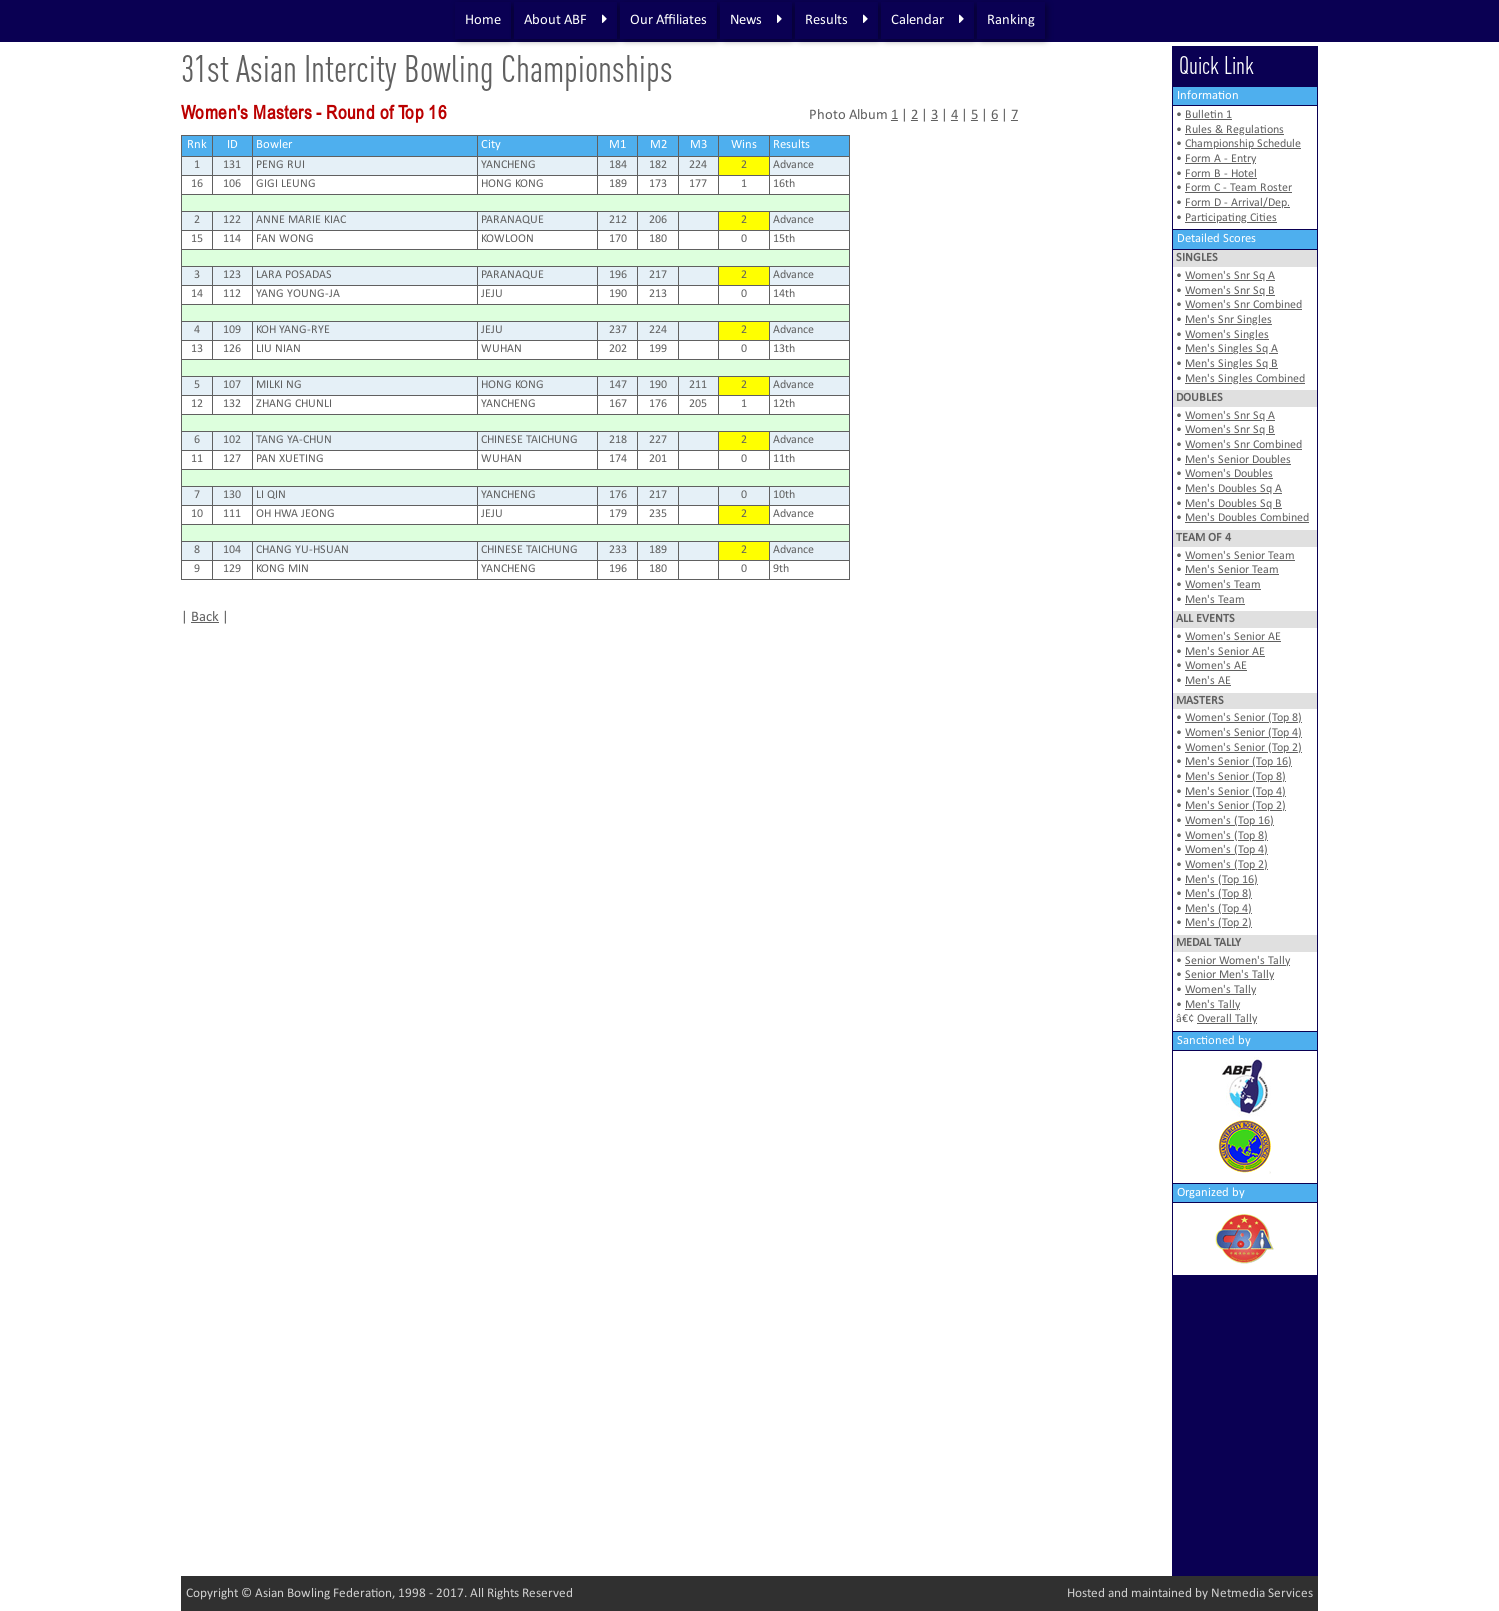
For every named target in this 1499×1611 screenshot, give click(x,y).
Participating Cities (1231, 218)
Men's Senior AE (1225, 652)
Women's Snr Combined (1243, 305)
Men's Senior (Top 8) (1235, 777)
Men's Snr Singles (1228, 320)
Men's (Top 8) (1218, 894)
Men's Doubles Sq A (1233, 489)
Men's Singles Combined (1245, 379)
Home (483, 20)
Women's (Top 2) (1226, 865)
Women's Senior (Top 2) (1243, 748)
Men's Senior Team (1232, 570)
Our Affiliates (668, 20)
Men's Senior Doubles (1238, 460)
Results (836, 20)
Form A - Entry (1220, 159)
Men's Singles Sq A (1231, 349)
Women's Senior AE (1233, 637)
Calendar (927, 20)
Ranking (1011, 20)
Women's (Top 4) (1226, 850)
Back (205, 617)
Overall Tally (1227, 1019)
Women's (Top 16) (1229, 821)
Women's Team (1223, 585)
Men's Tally (1212, 1005)
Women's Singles (1227, 335)
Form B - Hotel (1221, 174)
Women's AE (1216, 666)
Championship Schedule (1243, 144)
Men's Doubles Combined (1247, 518)
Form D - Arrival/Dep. (1237, 203)
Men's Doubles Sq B (1233, 504)
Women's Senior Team (1240, 556)
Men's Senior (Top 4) (1235, 792)
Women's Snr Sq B (1230, 291)
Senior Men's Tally (1229, 975)
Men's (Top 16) (1221, 880)
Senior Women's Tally (1237, 961)
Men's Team (1215, 600)
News (756, 20)
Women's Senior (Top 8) (1243, 718)
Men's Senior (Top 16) (1238, 762)
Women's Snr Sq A (1230, 276)
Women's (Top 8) (1226, 836)
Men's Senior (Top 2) (1235, 806)
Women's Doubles (1229, 474)
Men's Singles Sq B (1231, 364)
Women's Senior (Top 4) (1243, 733)
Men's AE (1208, 681)
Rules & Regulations (1234, 130)
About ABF (565, 20)
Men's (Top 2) (1218, 923)
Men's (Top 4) (1218, 909)
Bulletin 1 (1208, 115)
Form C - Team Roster (1238, 188)
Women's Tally (1220, 990)
